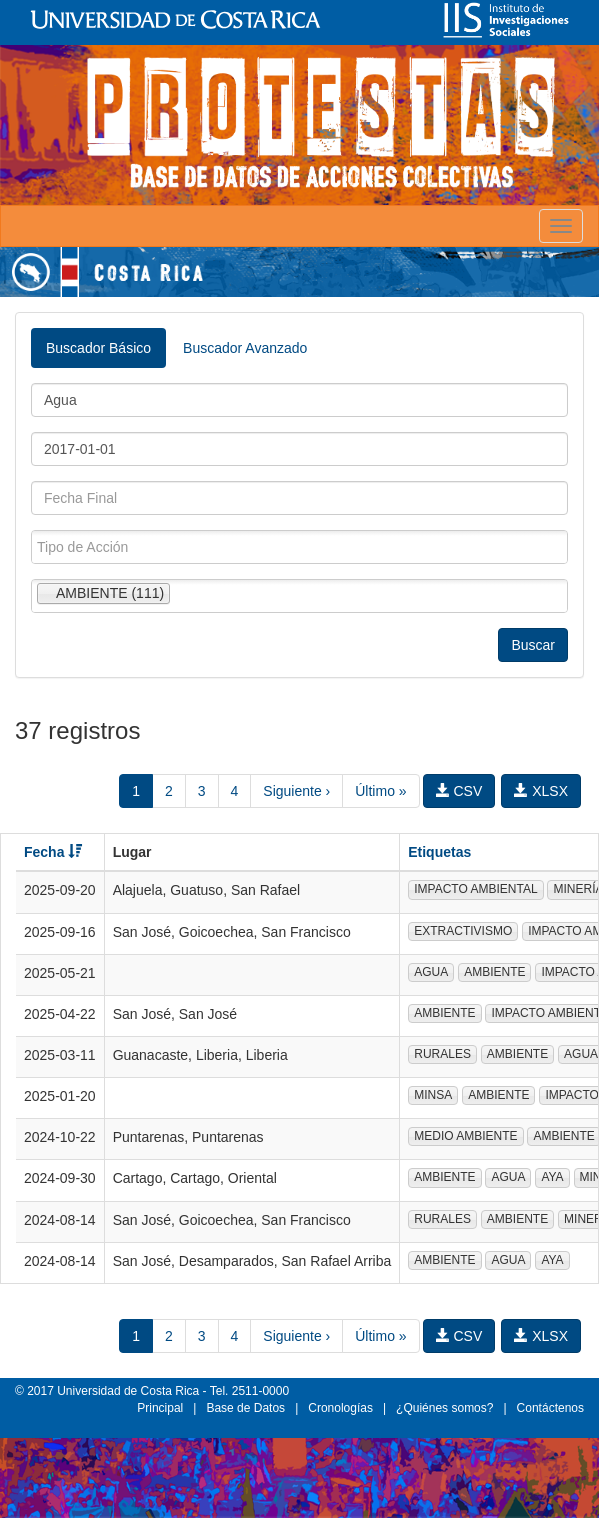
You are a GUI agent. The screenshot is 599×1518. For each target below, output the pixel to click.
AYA (552, 1177)
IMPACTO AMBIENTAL (475, 889)
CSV (459, 791)
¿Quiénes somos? (444, 1408)
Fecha (53, 852)
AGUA (431, 972)
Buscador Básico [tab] (98, 348)
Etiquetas (439, 852)
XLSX (541, 791)
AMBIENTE (494, 972)
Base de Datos (245, 1408)
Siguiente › (296, 791)
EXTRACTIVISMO (463, 931)
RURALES (442, 1054)
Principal (160, 1408)
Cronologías (340, 1408)
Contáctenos (550, 1408)
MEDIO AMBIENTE (465, 1136)
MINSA (433, 1095)
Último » (380, 791)
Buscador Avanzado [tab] (245, 348)
